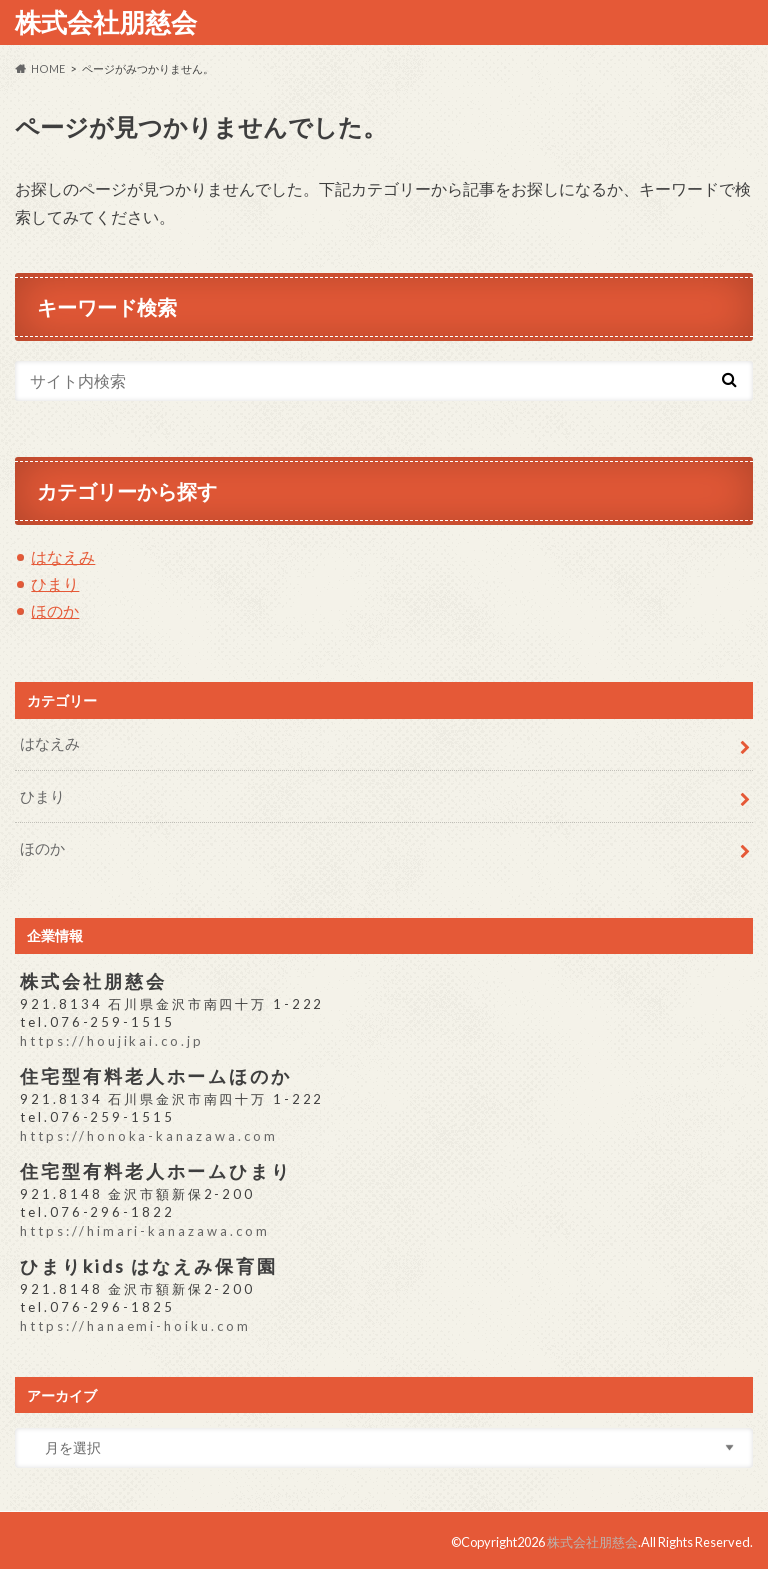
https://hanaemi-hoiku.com (134, 1323)
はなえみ (63, 556)
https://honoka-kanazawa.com (148, 1134)
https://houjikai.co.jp (111, 1039)
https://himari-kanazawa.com (144, 1228)
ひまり (55, 583)
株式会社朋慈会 (106, 22)
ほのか (55, 610)
